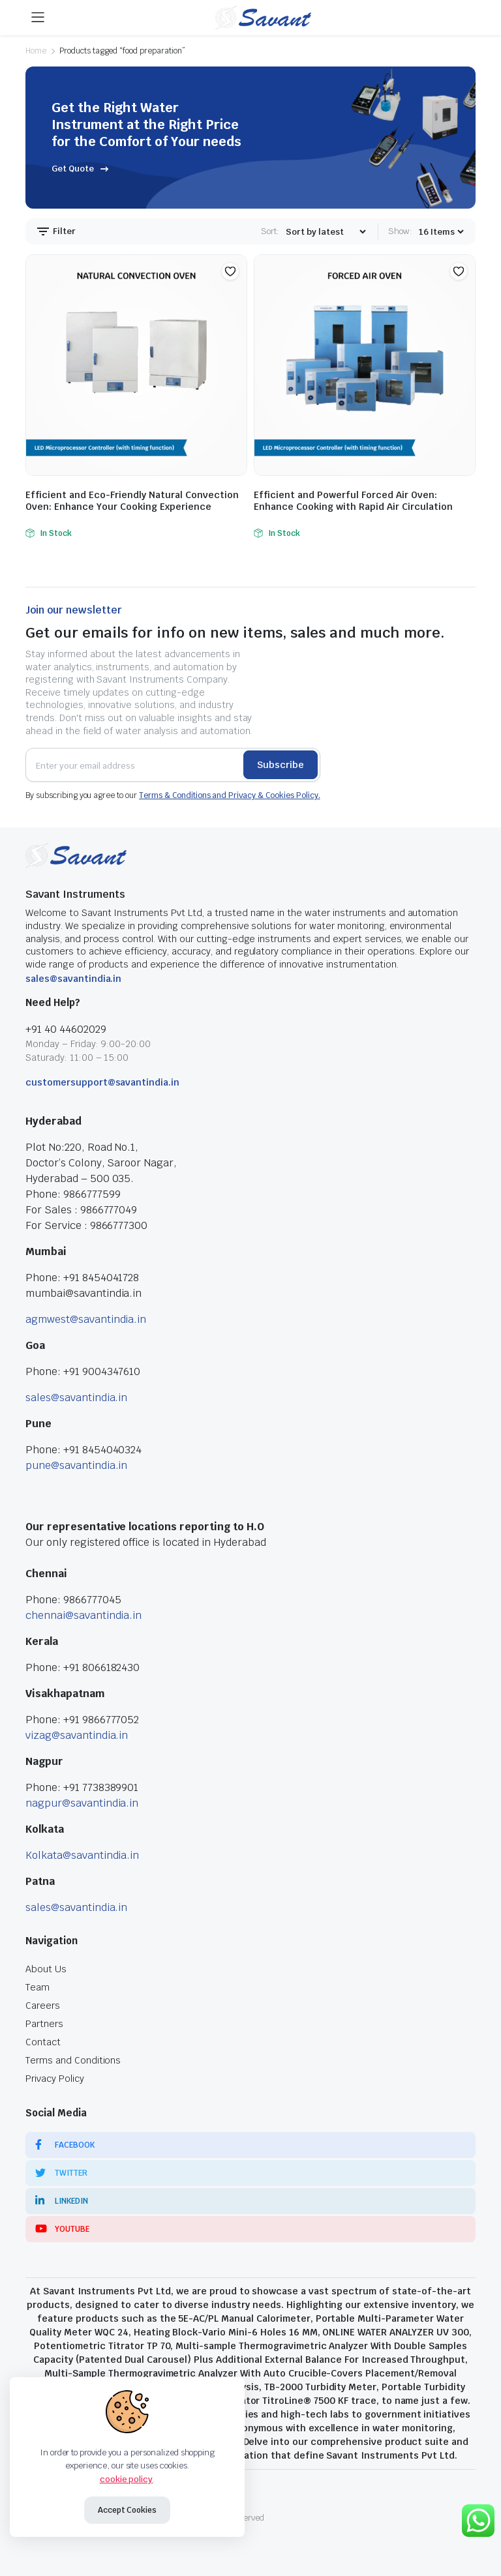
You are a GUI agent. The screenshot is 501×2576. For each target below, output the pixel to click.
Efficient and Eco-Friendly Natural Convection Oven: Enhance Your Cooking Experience (132, 500)
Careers (42, 2005)
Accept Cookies (127, 2510)
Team (37, 1987)
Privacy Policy (54, 2078)
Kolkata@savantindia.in (82, 1855)
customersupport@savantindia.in (102, 1082)
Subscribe (280, 765)
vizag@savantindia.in (76, 1735)
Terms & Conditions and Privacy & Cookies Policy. (229, 795)
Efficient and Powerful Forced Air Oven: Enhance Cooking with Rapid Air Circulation (353, 500)
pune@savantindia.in (76, 1465)
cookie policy (126, 2479)
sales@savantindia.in (73, 979)
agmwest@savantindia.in (85, 1319)
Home (35, 51)
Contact (43, 2042)
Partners (44, 2024)
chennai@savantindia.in (83, 1615)
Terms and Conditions (73, 2060)
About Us (46, 1969)
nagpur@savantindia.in (81, 1803)
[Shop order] (325, 232)
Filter (55, 231)
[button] (230, 271)
